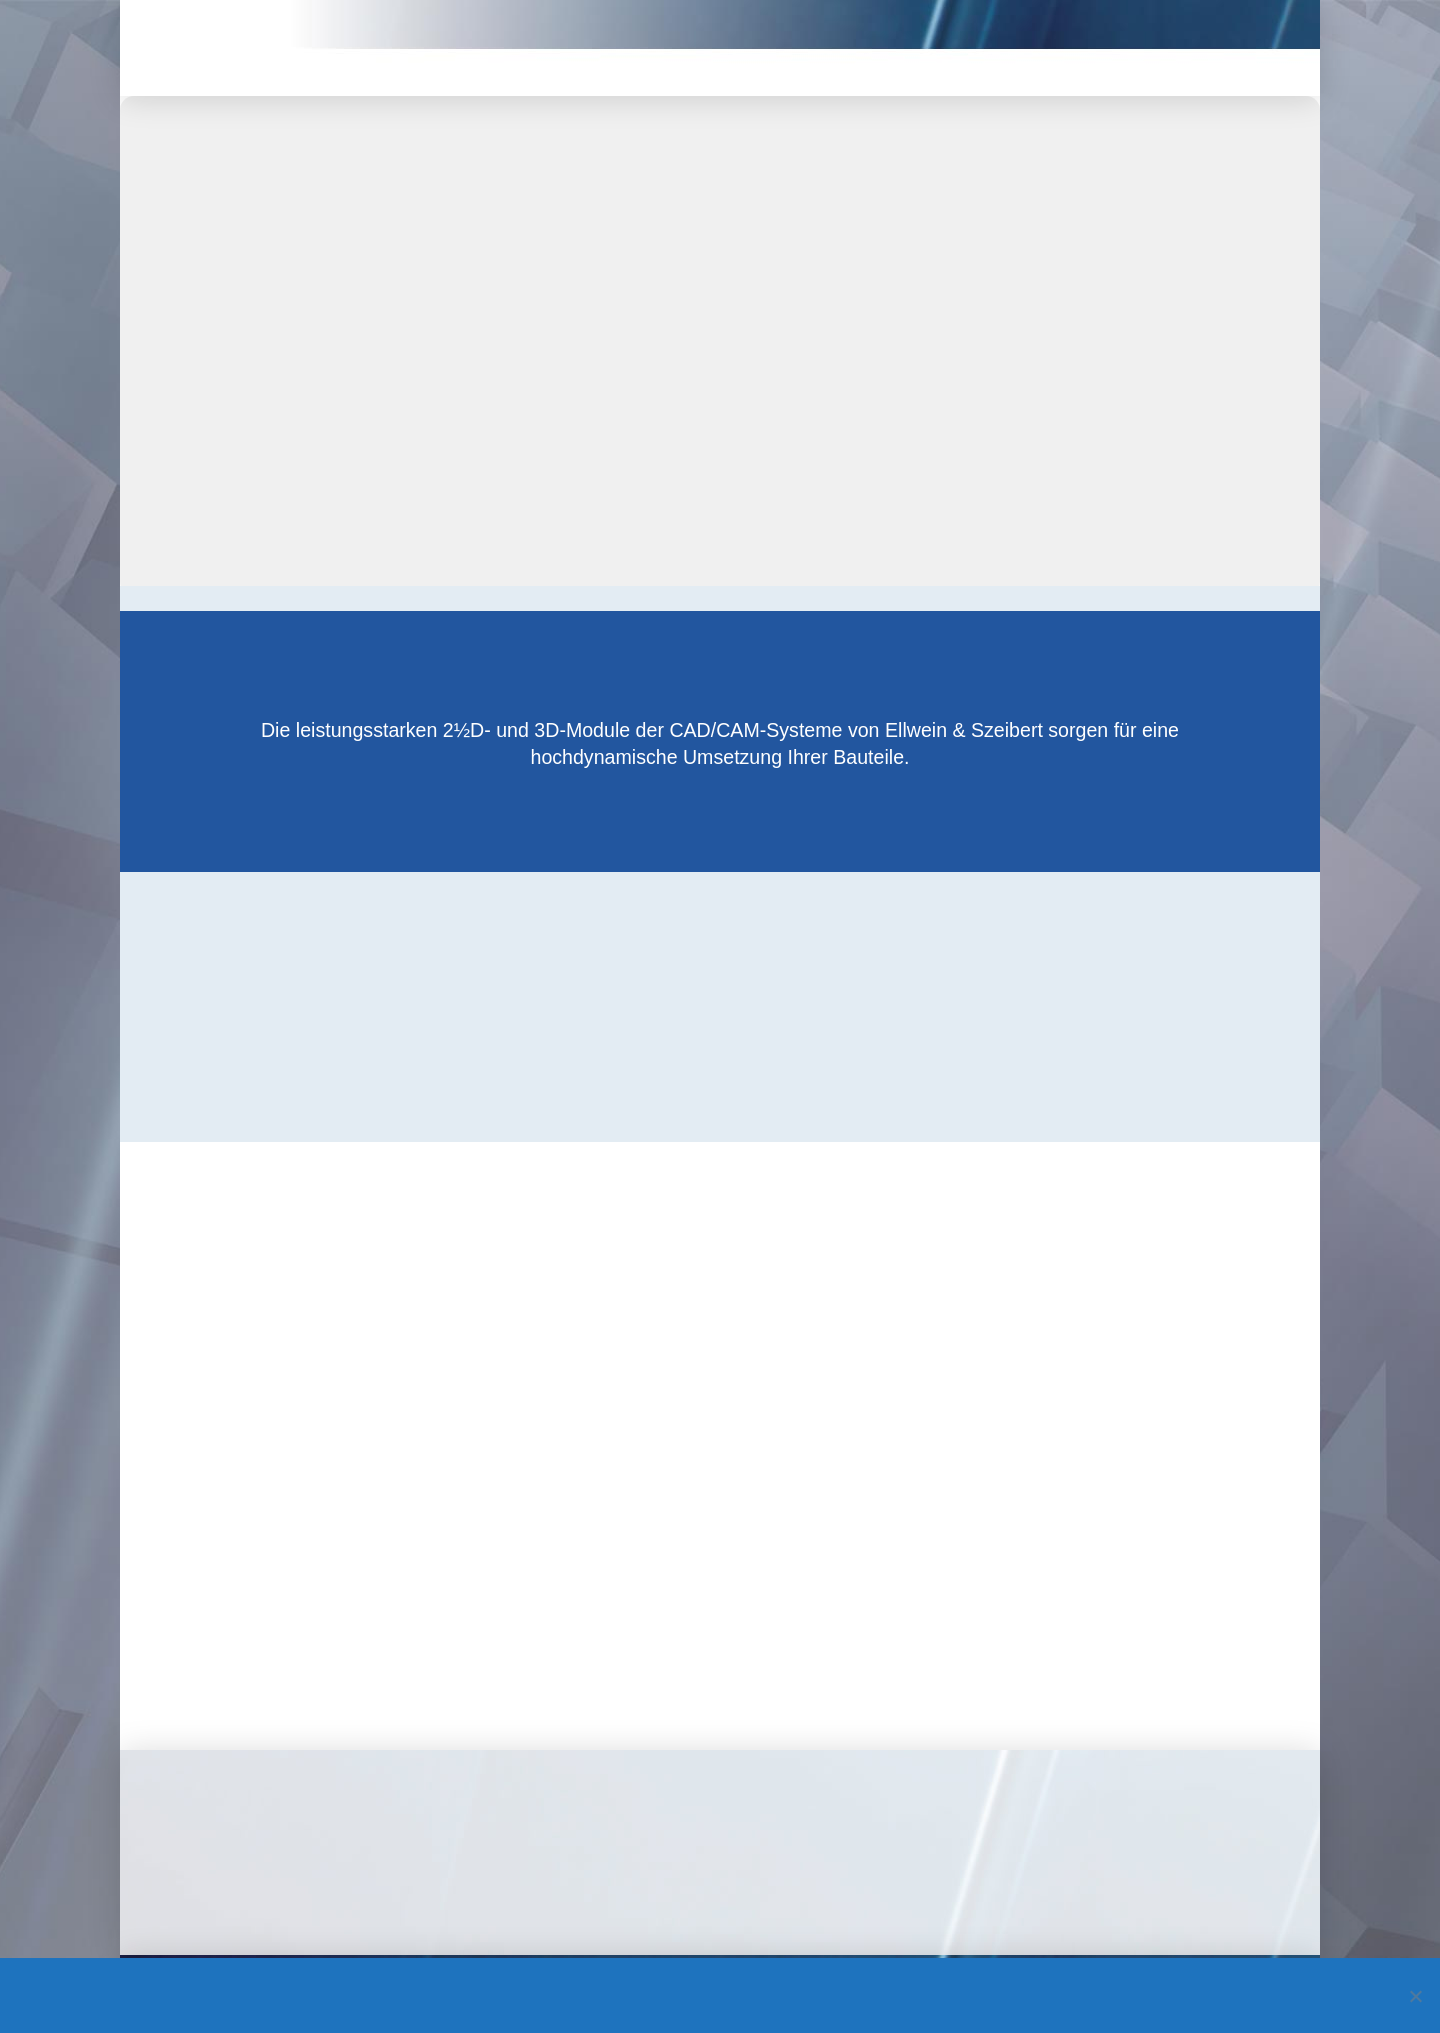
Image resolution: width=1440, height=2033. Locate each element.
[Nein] (1415, 1996)
